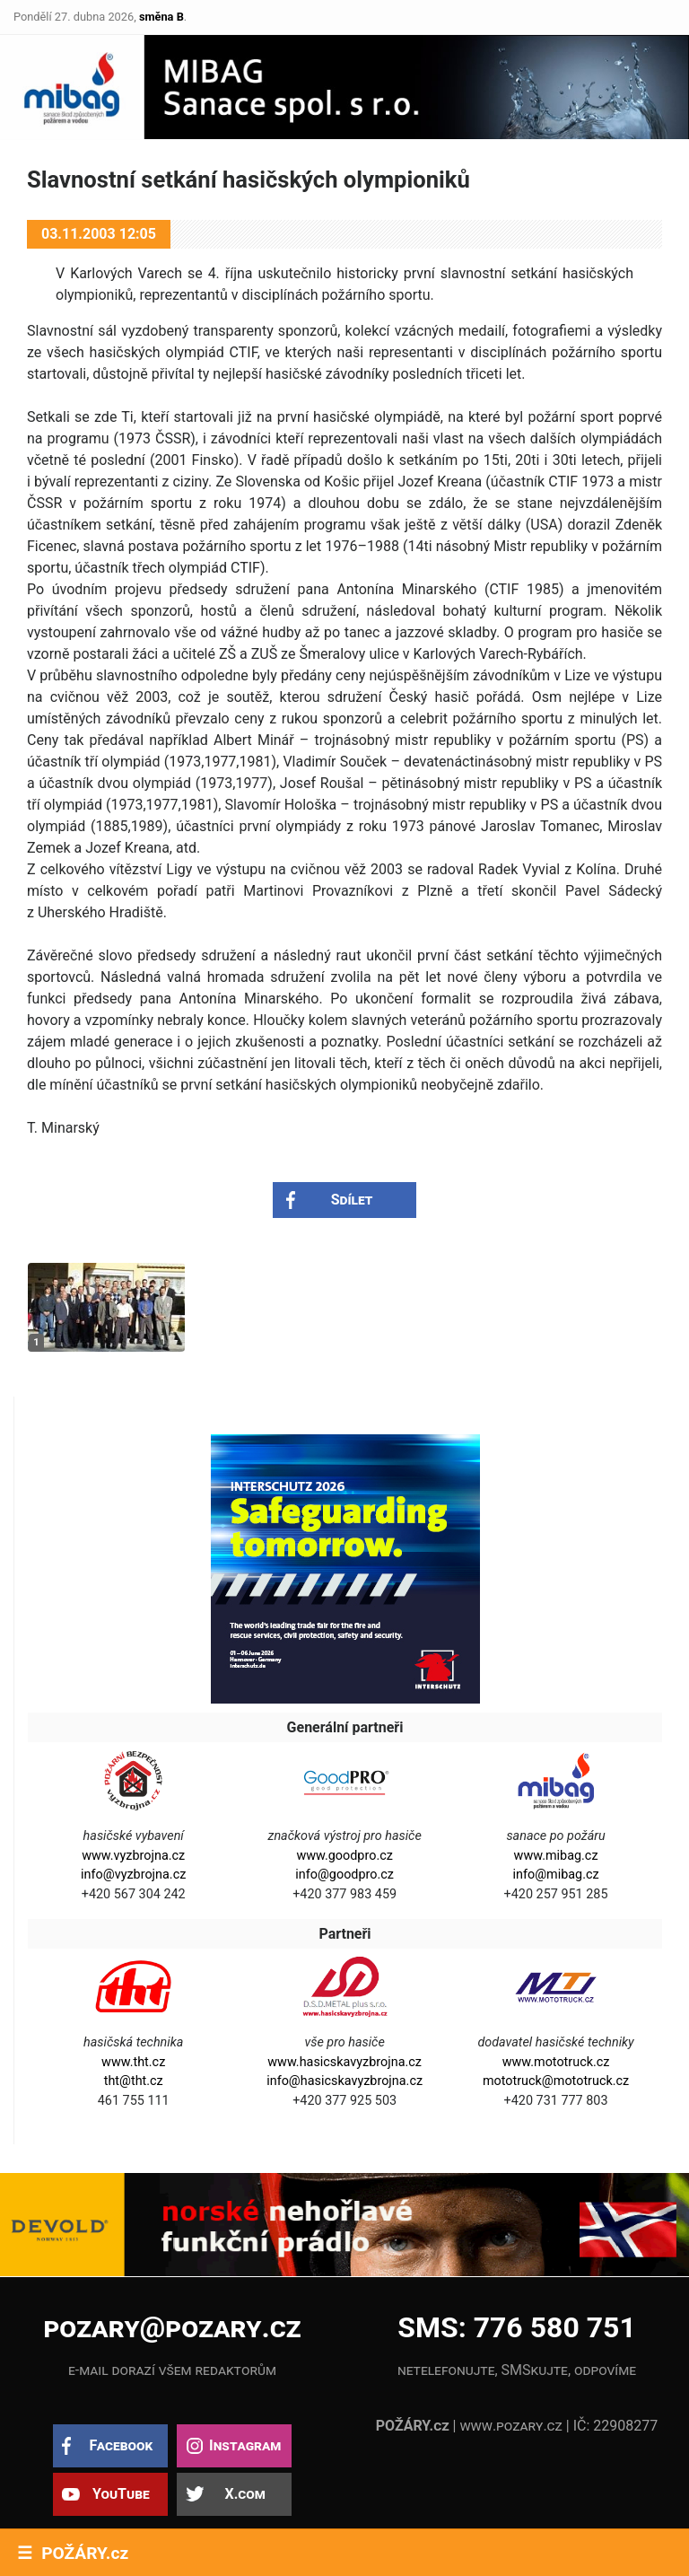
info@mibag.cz (555, 1874)
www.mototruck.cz (556, 2062)
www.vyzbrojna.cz (133, 1855)
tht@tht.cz (133, 2081)
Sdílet (352, 1199)
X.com (244, 2493)
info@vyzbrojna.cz (133, 1874)
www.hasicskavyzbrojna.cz (344, 2062)
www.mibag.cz (556, 1855)
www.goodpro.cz (344, 1855)
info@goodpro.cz (344, 1874)
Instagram (245, 2445)
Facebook (121, 2445)
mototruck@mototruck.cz (556, 2081)
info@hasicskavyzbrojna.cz (344, 2081)
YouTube (121, 2493)
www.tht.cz (133, 2062)
